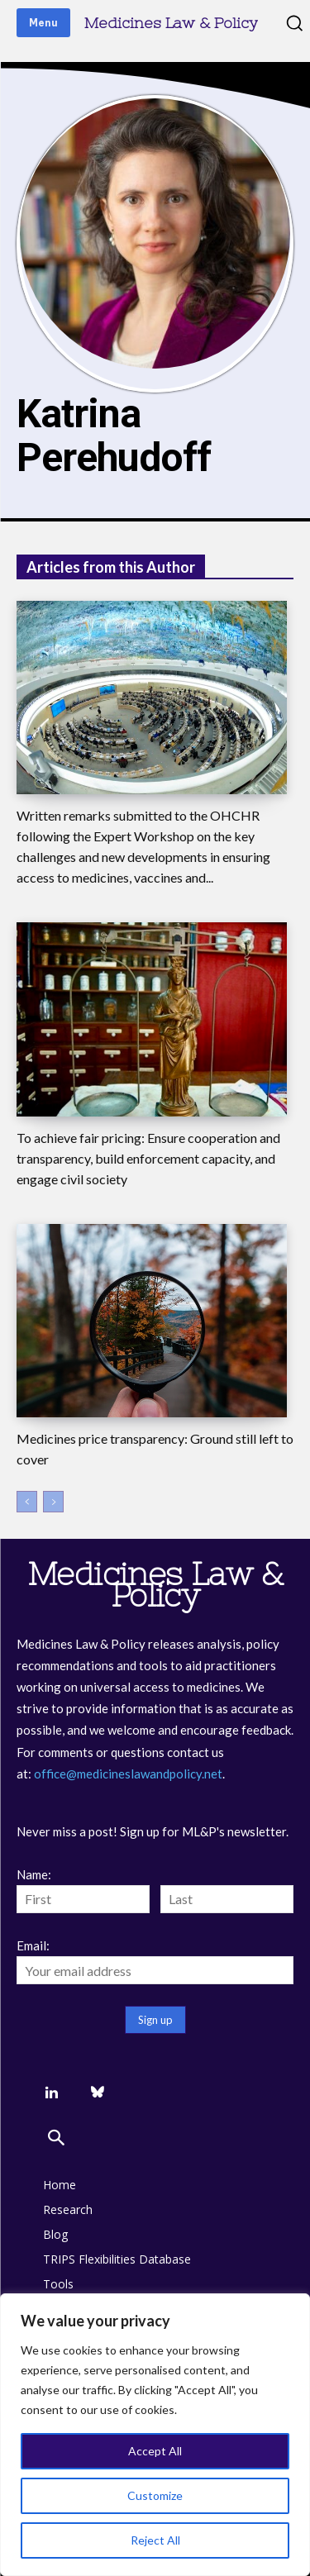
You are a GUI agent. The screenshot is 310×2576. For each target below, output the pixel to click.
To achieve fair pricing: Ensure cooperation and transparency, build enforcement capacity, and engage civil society (148, 1158)
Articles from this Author (110, 567)
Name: (34, 1874)
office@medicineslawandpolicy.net (128, 1773)
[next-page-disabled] (53, 1501)
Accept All (155, 2451)
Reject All (155, 2540)
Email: (33, 1945)
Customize (155, 2495)
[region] (155, 2434)
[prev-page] (27, 1501)
